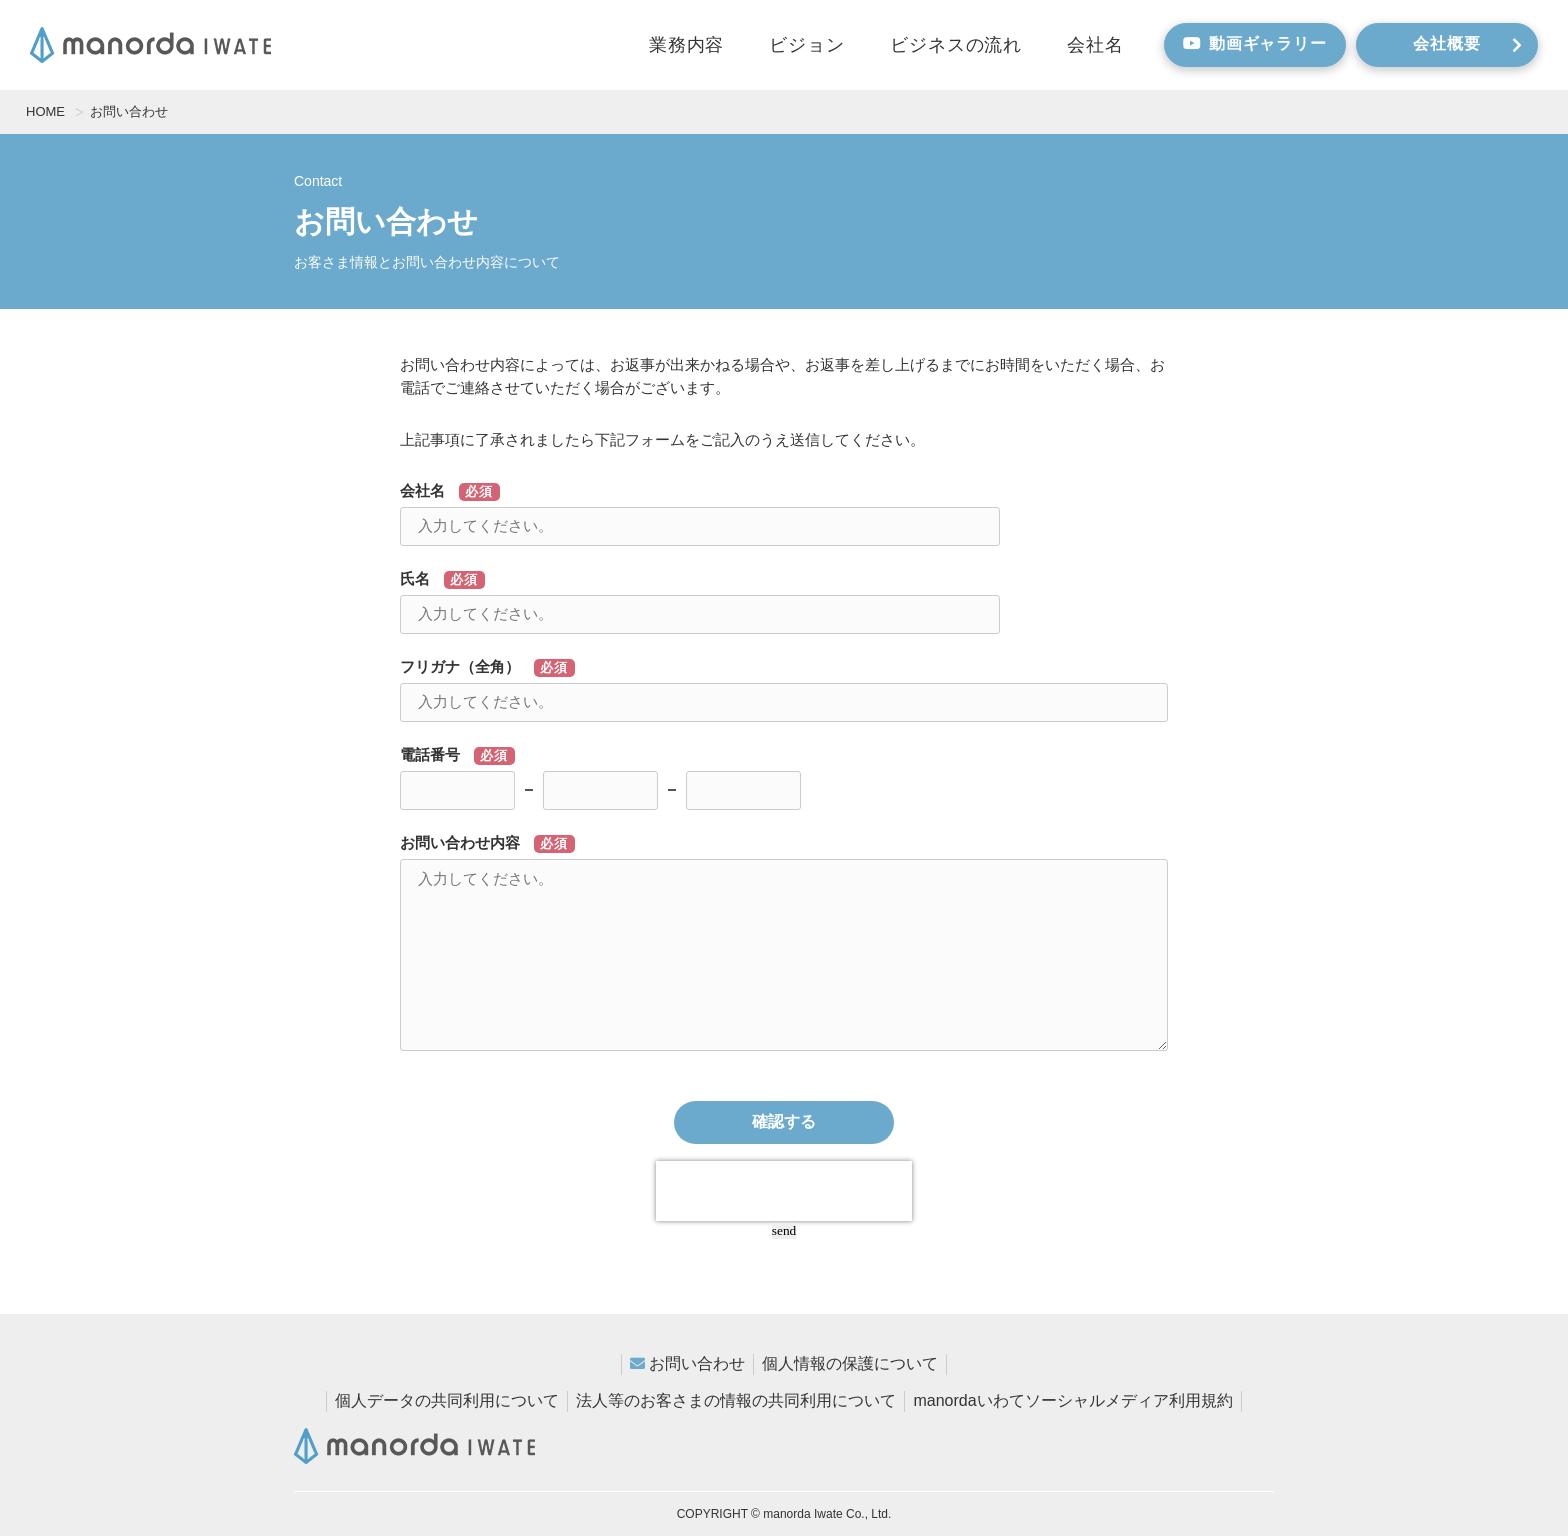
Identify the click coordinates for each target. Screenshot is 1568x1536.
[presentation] (784, 1191)
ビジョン (807, 45)
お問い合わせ (697, 1363)
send (784, 1230)
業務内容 (687, 45)
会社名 (1095, 45)
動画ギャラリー (1254, 43)
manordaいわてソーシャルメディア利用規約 (1072, 1400)
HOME (45, 111)
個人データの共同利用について (447, 1400)
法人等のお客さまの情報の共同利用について (736, 1400)
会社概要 (1468, 44)
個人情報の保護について (850, 1363)
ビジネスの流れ (956, 45)
